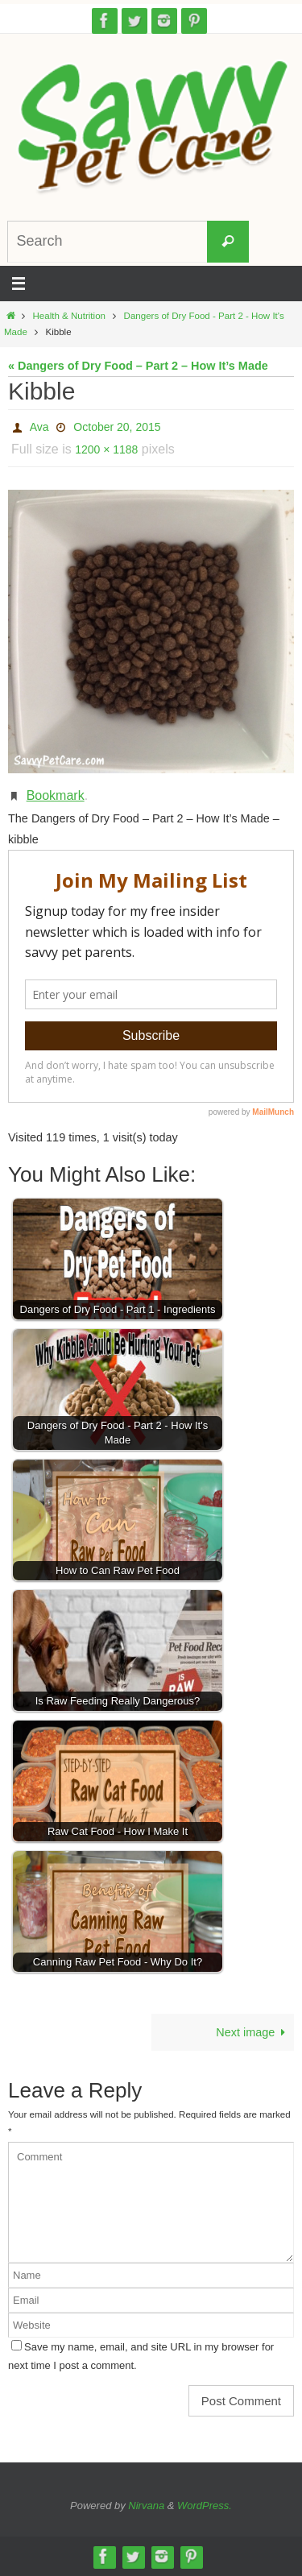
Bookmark (56, 795)
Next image (253, 2032)
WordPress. (204, 2505)
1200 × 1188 (106, 449)
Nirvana (146, 2505)
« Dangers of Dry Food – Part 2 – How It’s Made (138, 365)
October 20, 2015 (116, 426)
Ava (39, 426)
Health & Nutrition (69, 316)
